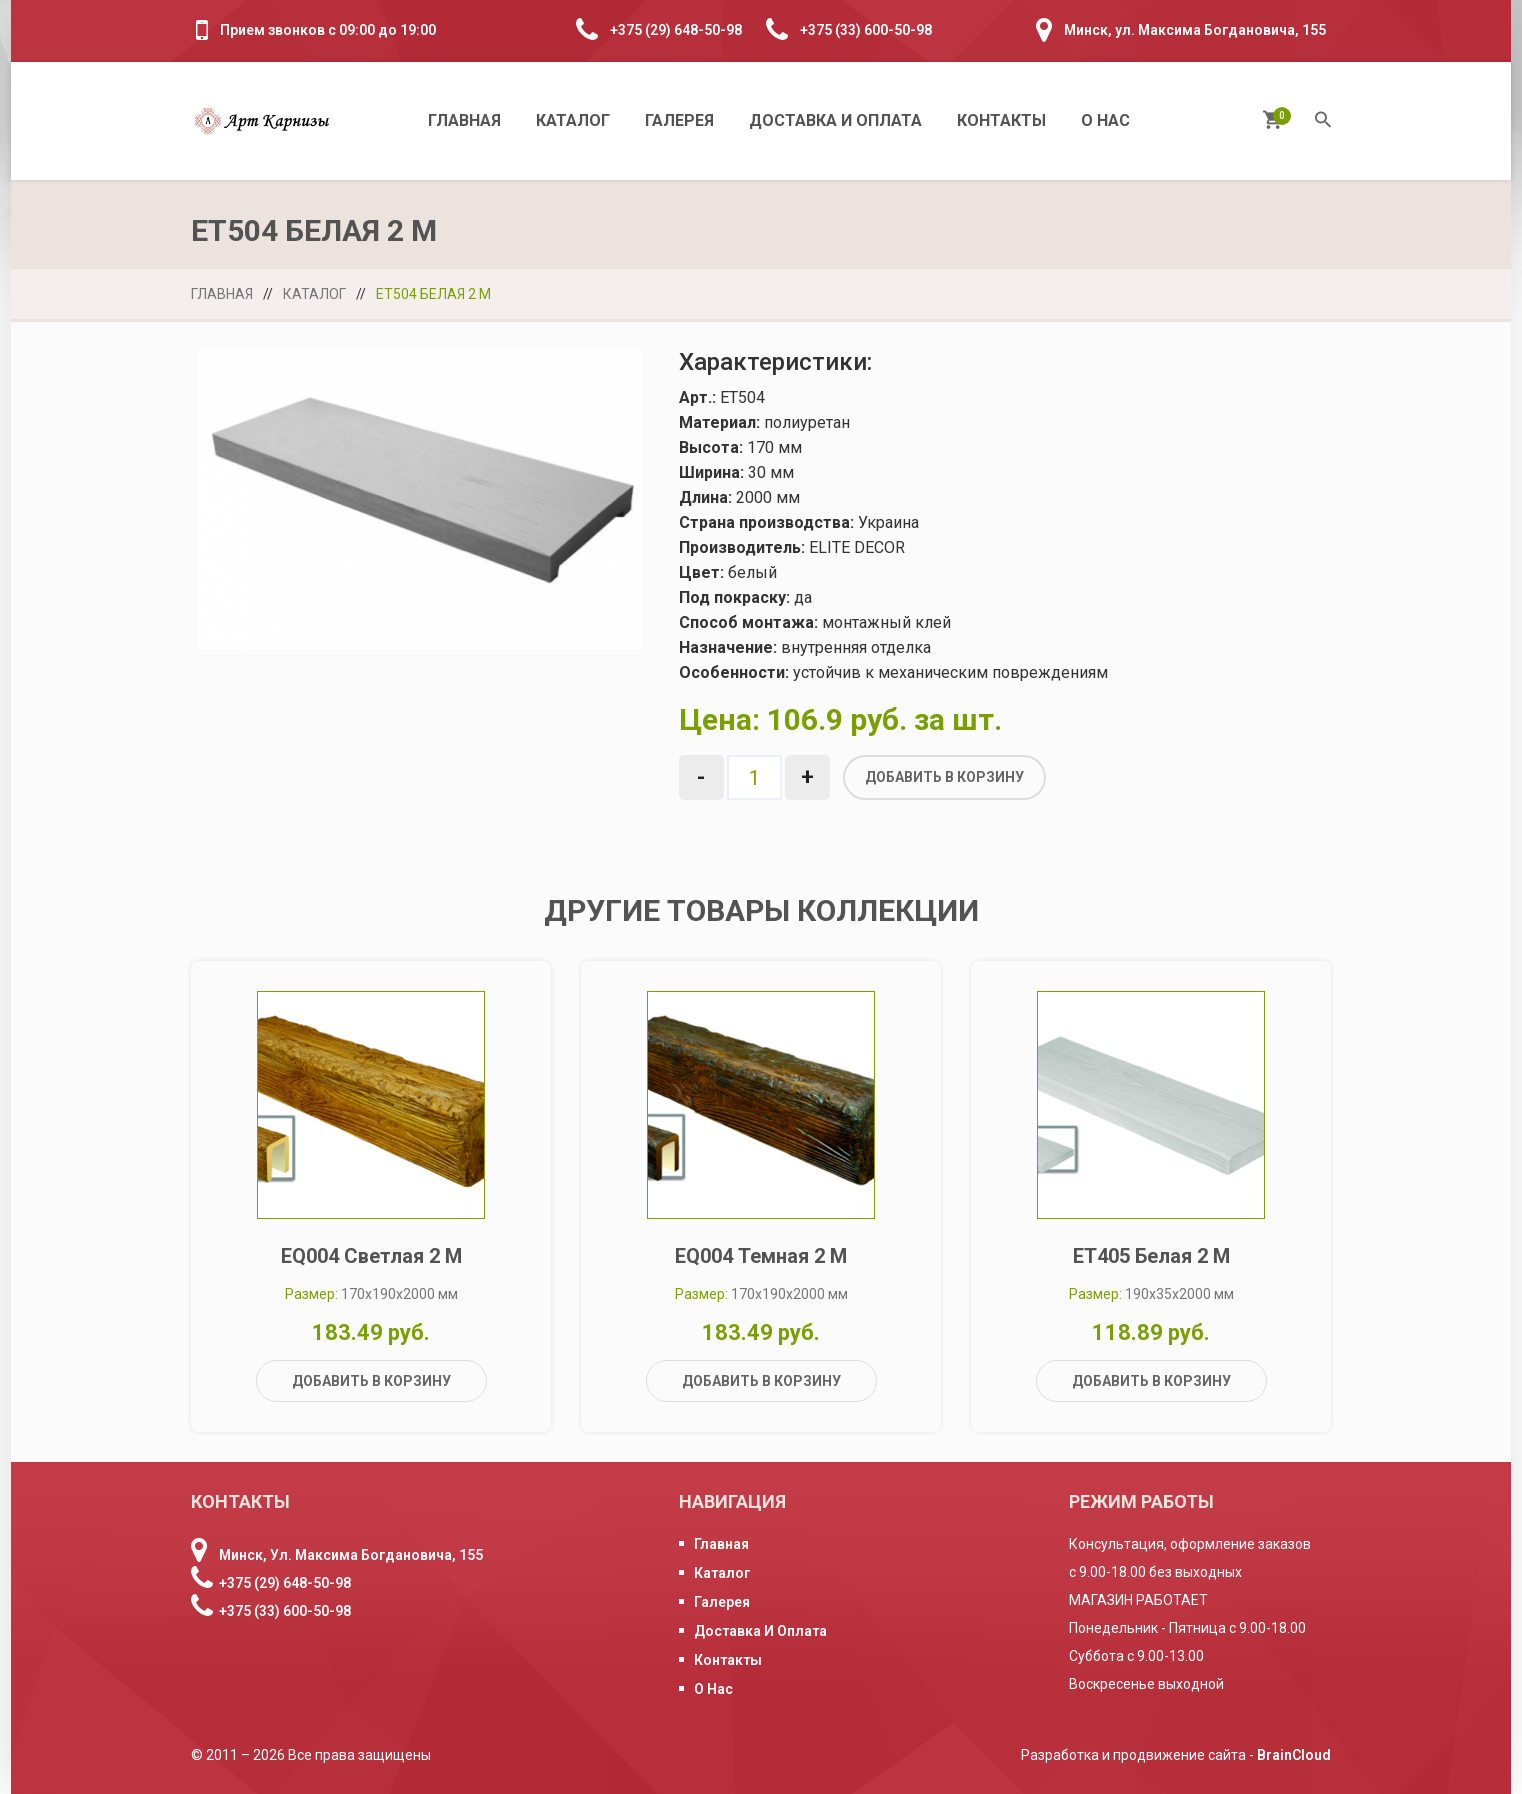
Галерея (679, 120)
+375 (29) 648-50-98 (676, 30)
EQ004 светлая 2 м (371, 1256)
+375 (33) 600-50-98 (866, 30)
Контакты (1001, 120)
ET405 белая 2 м (1151, 1256)
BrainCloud (1294, 1755)
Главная (464, 120)
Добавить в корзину (944, 777)
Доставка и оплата (835, 120)
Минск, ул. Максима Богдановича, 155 (1195, 30)
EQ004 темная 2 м (761, 1256)
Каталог (573, 120)
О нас (1105, 120)
